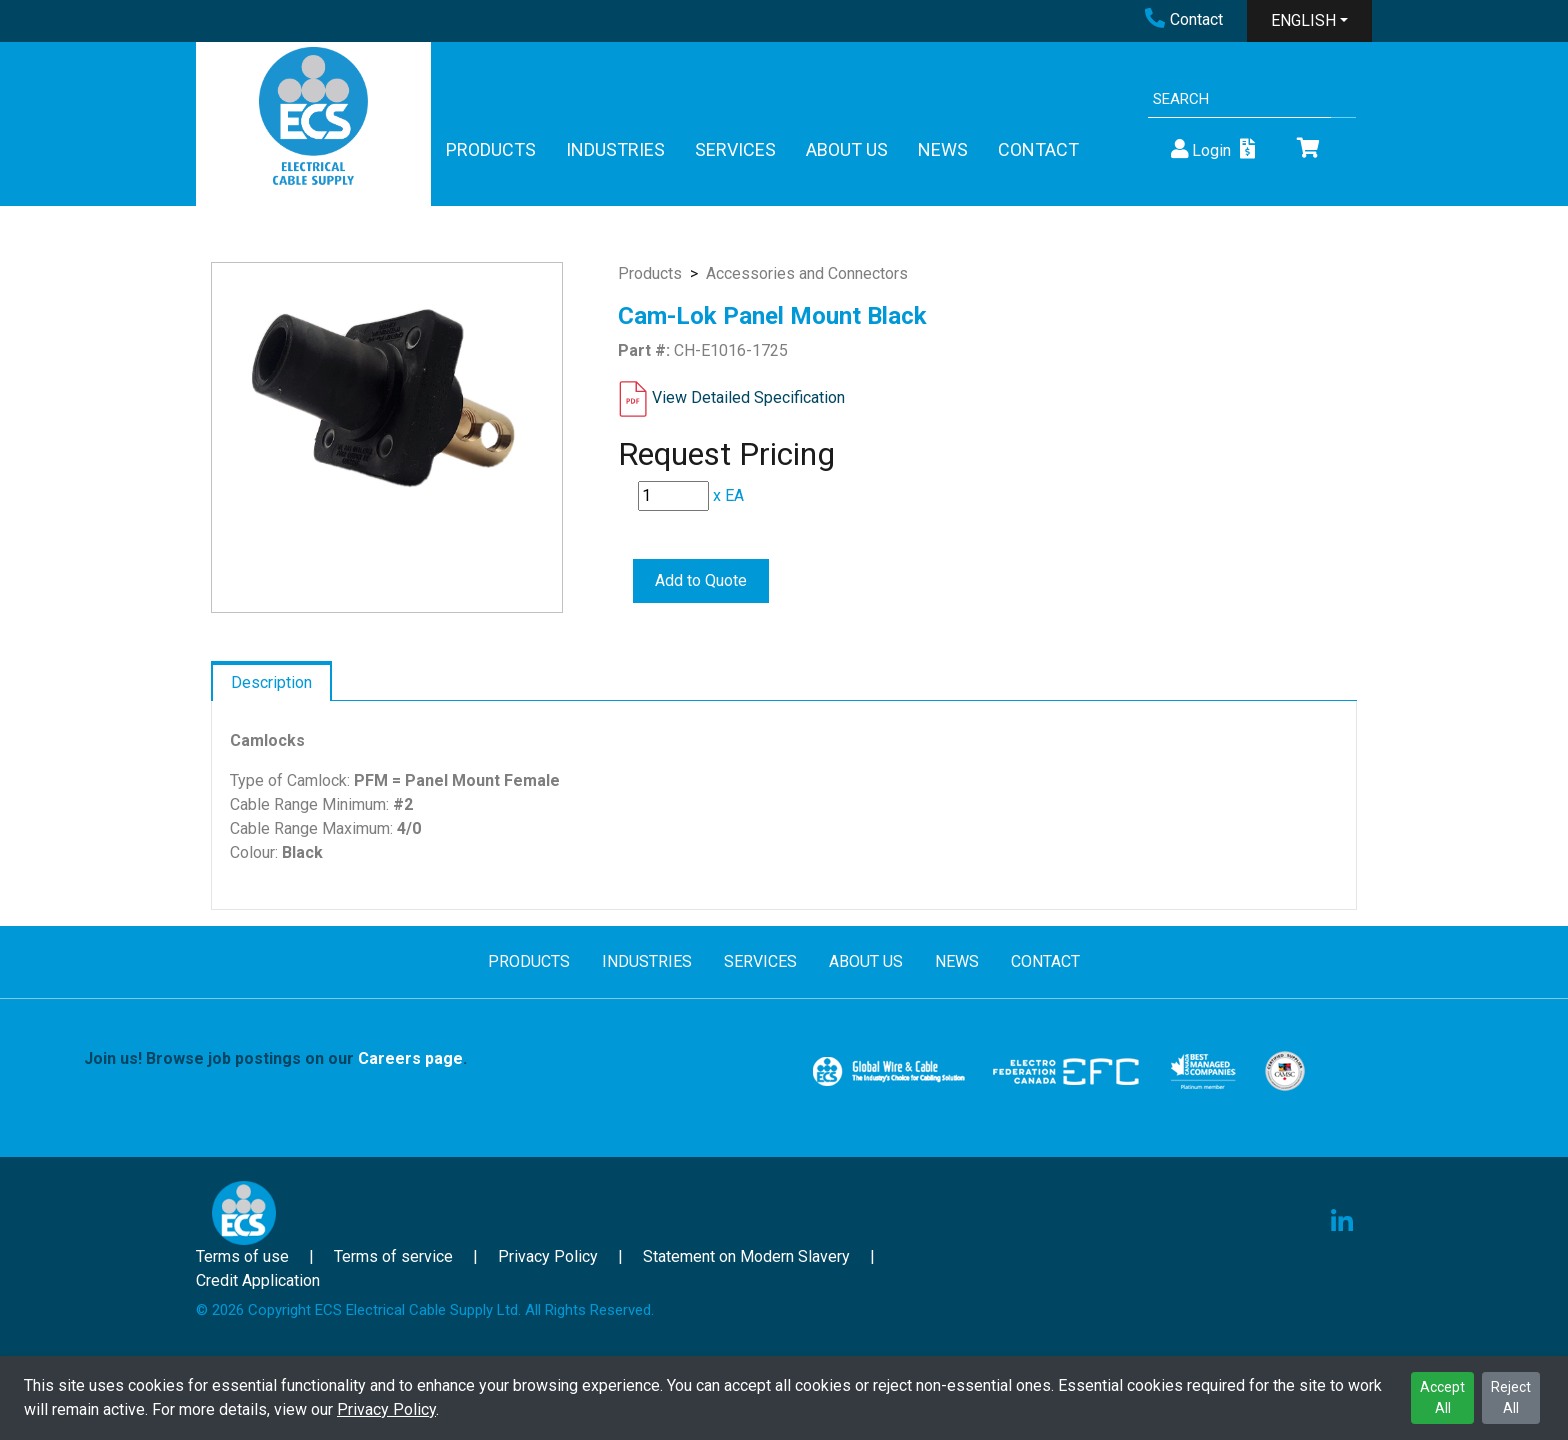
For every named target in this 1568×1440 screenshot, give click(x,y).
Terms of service (393, 1256)
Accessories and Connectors (807, 273)
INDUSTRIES (615, 149)
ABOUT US (847, 149)
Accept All (1442, 1397)
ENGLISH (1303, 20)
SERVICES (735, 149)
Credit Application (258, 1280)
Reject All (1511, 1397)
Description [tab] (271, 682)
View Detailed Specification (748, 397)
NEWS (943, 149)
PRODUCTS (491, 149)
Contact (1184, 19)
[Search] (1239, 99)
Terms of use (242, 1256)
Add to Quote (701, 580)
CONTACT (1038, 149)
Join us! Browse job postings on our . (275, 1058)
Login (1199, 149)
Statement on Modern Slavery (746, 1256)
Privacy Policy (386, 1409)
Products (650, 273)
